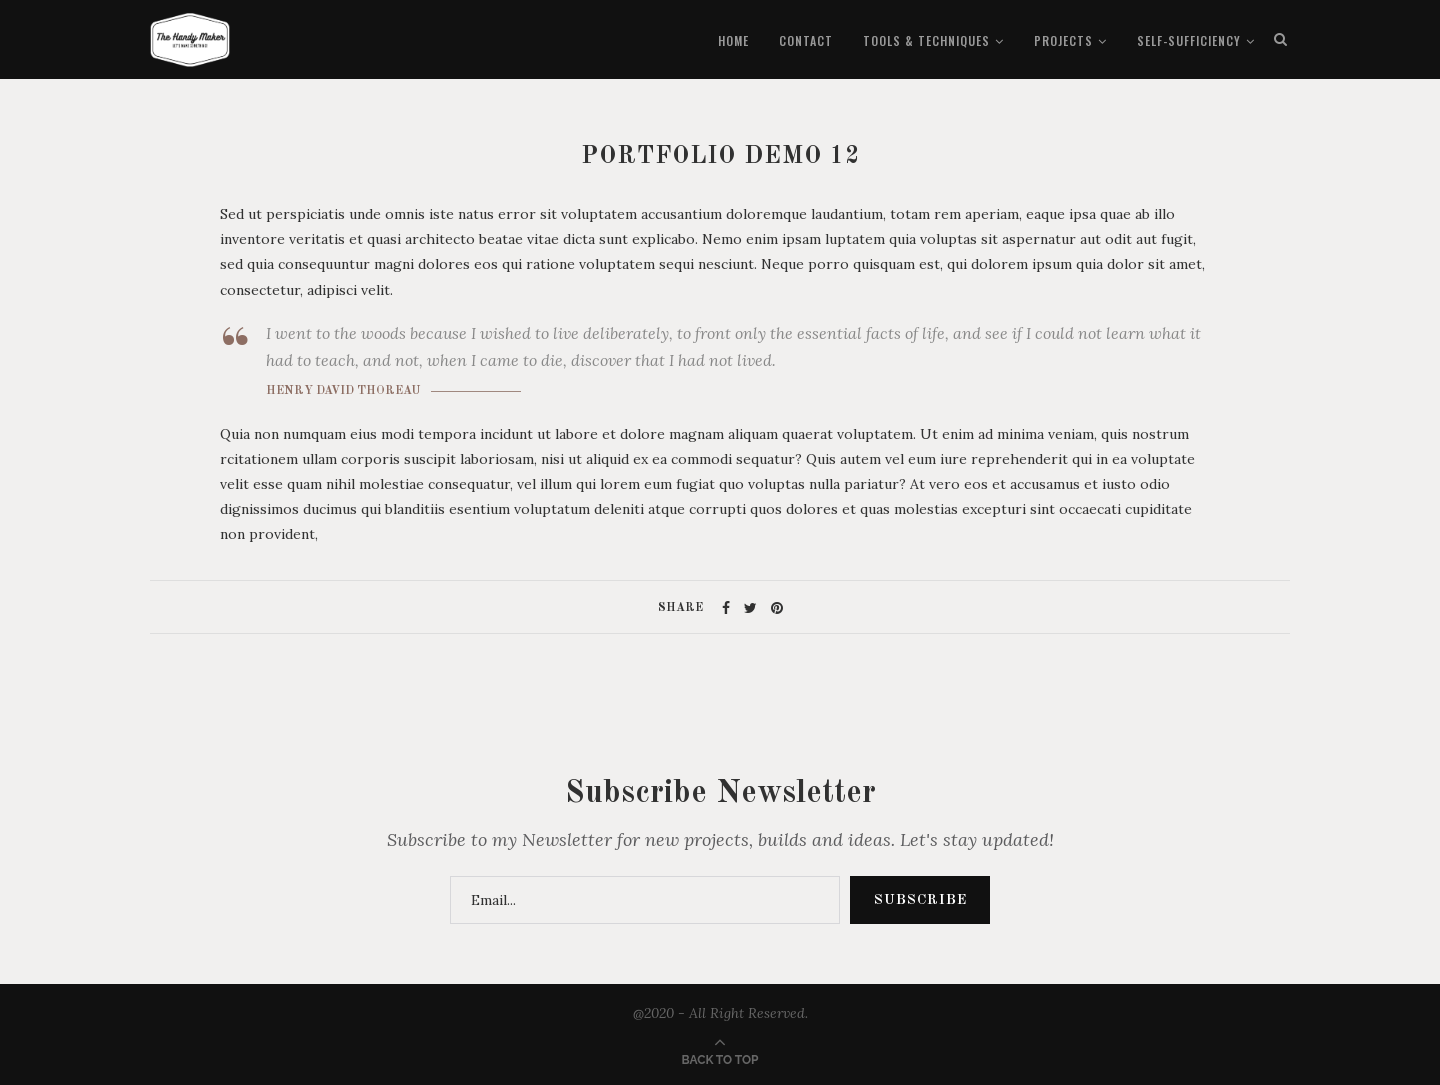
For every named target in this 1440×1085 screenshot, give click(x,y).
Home (733, 40)
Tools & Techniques (926, 40)
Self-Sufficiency (1189, 40)
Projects (1063, 40)
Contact (806, 40)
